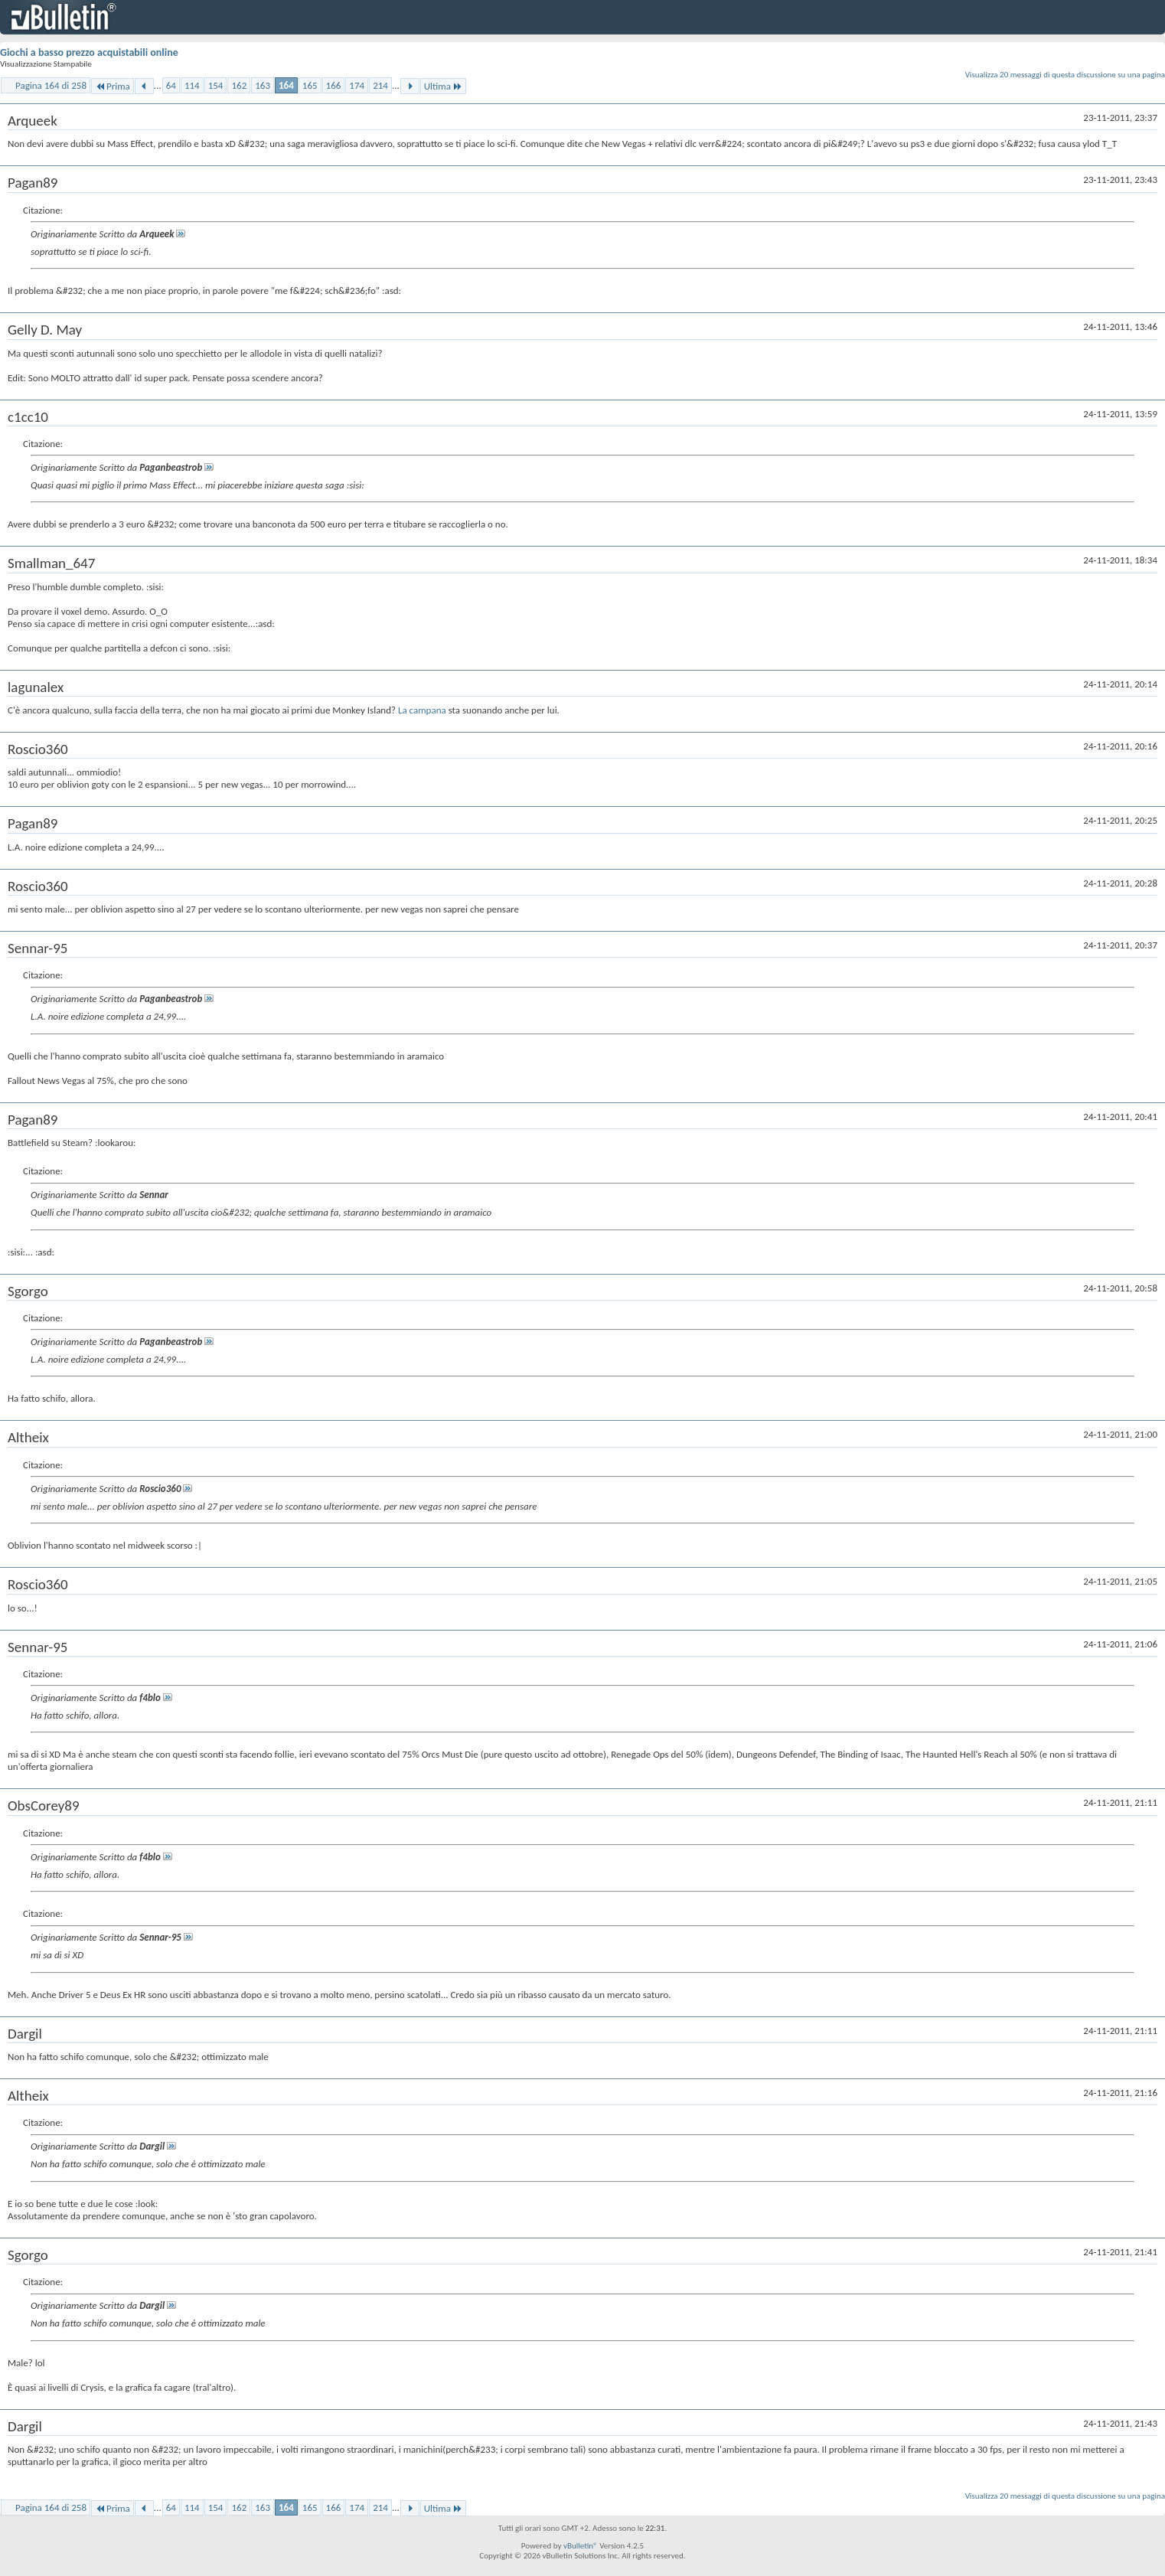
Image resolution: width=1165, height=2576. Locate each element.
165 (310, 85)
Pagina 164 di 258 (50, 85)
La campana (423, 710)
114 (192, 85)
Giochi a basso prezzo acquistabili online (89, 52)
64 (171, 85)
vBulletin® (580, 2546)
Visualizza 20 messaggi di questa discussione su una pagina (1065, 75)
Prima (112, 86)
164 (286, 85)
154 (216, 85)
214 (380, 85)
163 (262, 85)
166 (333, 85)
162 (238, 85)
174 (356, 85)
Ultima (443, 86)
